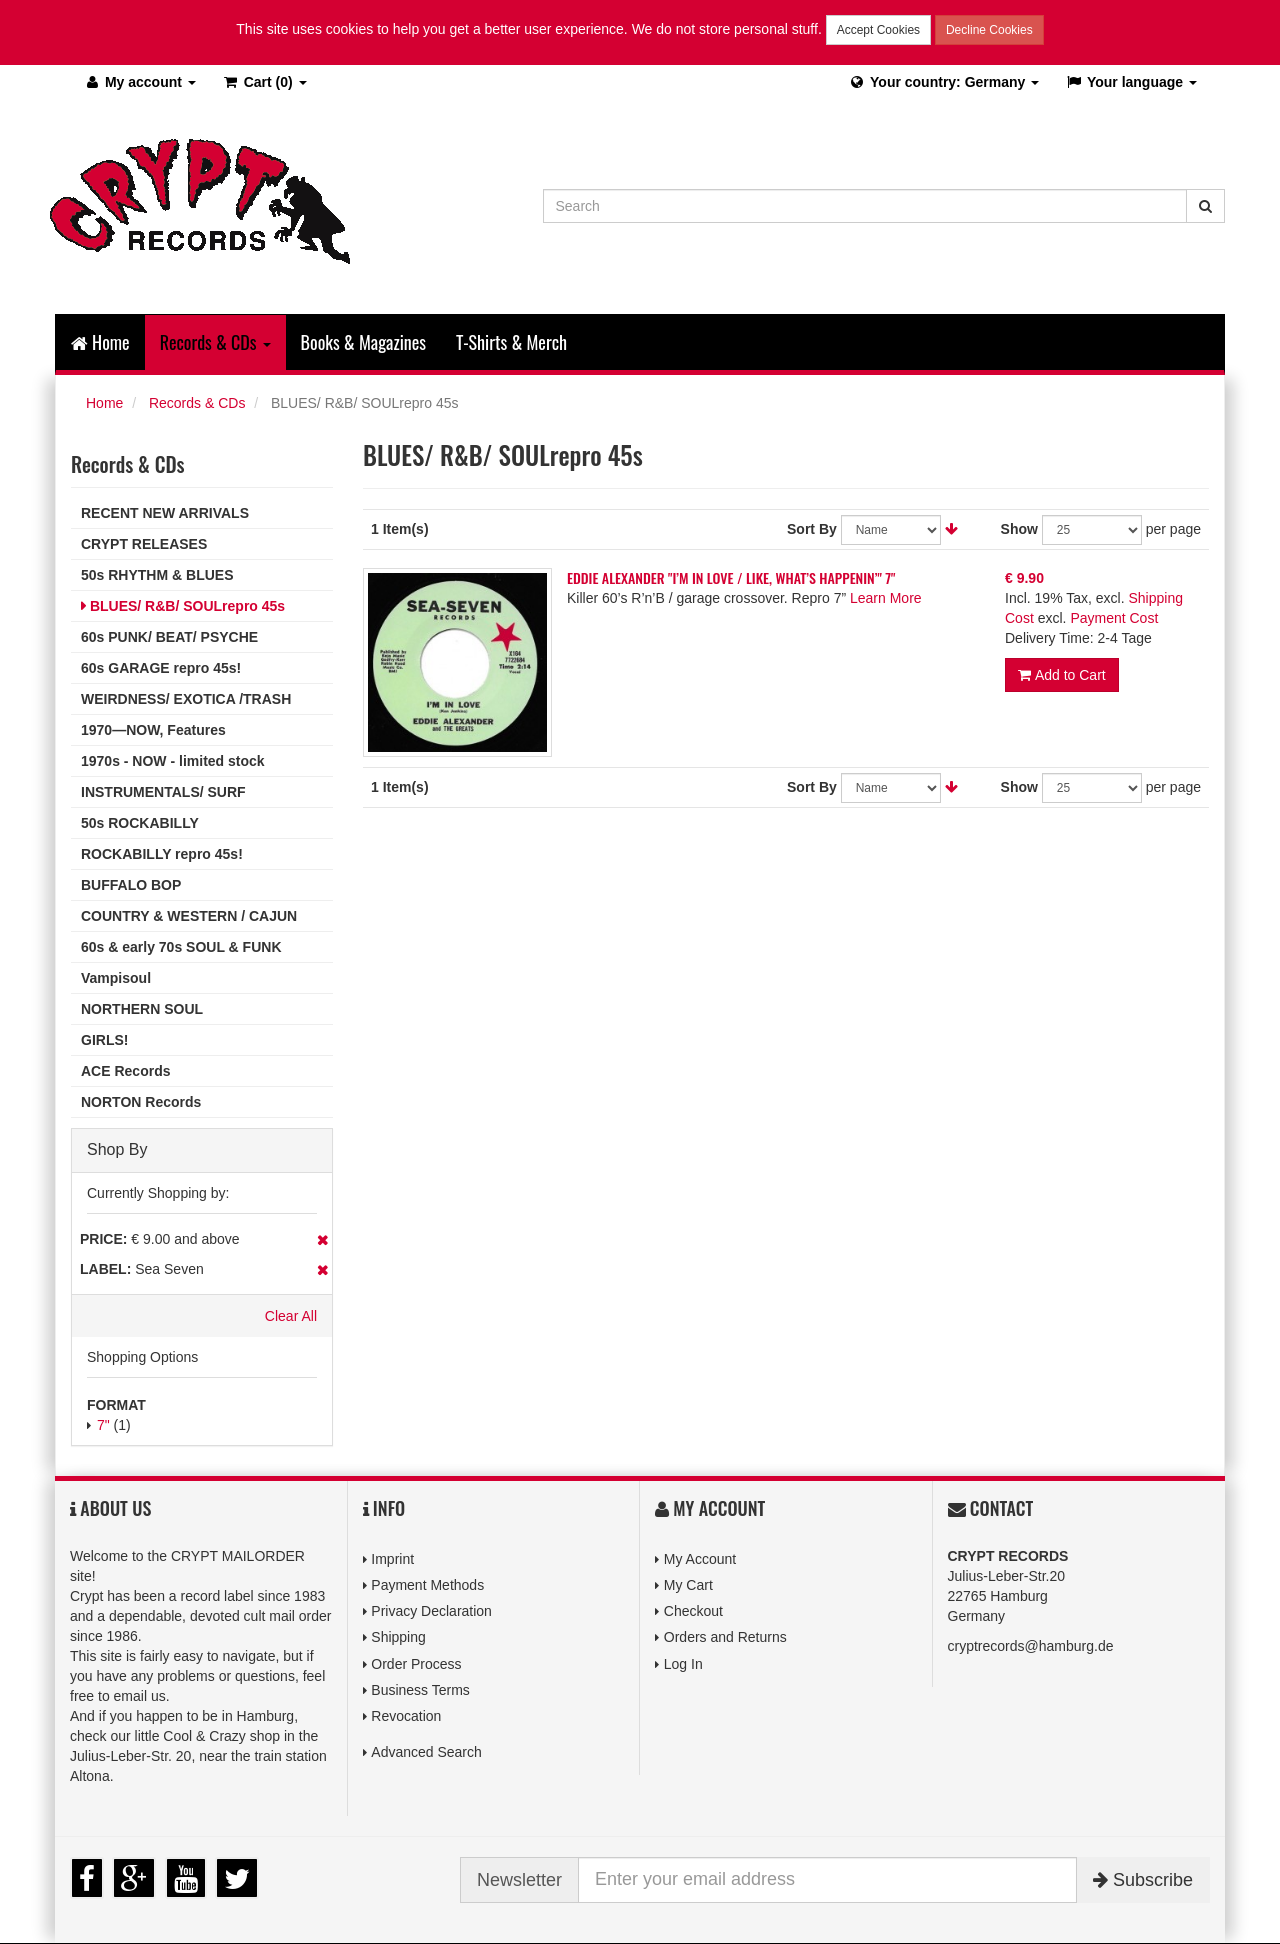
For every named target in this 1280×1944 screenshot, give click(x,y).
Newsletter (519, 1880)
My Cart (688, 1585)
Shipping (398, 1637)
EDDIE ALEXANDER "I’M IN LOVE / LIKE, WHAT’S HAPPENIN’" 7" (731, 577)
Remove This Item (322, 1240)
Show (1019, 529)
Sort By (812, 529)
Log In (683, 1664)
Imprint (392, 1559)
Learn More (886, 598)
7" (103, 1425)
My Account (700, 1559)
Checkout (693, 1611)
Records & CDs (197, 403)
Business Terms (420, 1690)
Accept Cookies (878, 30)
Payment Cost (1114, 618)
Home (100, 342)
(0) (264, 82)
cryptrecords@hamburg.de (1031, 1646)
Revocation (406, 1716)
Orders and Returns (725, 1637)
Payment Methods (427, 1585)
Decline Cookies (989, 30)
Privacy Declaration (431, 1611)
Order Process (416, 1664)
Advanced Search (426, 1752)
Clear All (291, 1316)
